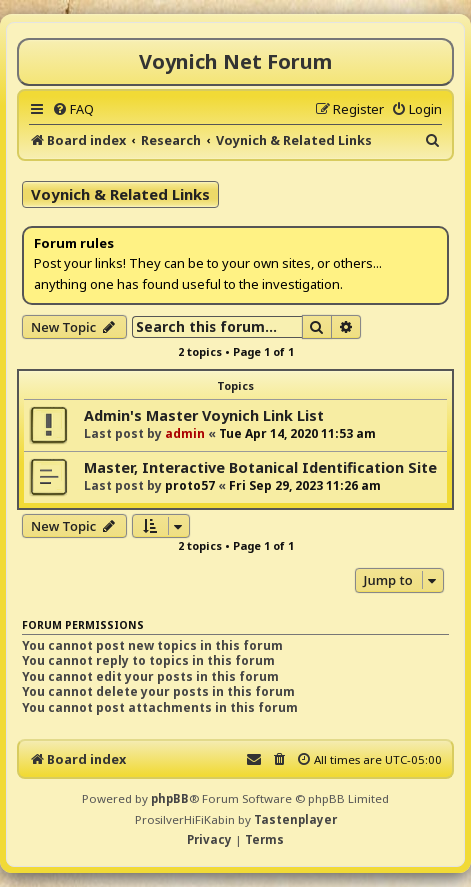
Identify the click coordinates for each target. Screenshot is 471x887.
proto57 (190, 485)
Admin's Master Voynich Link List (204, 415)
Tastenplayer (295, 819)
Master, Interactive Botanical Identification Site (260, 467)
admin (185, 433)
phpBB (170, 798)
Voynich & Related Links (120, 194)
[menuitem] (73, 109)
